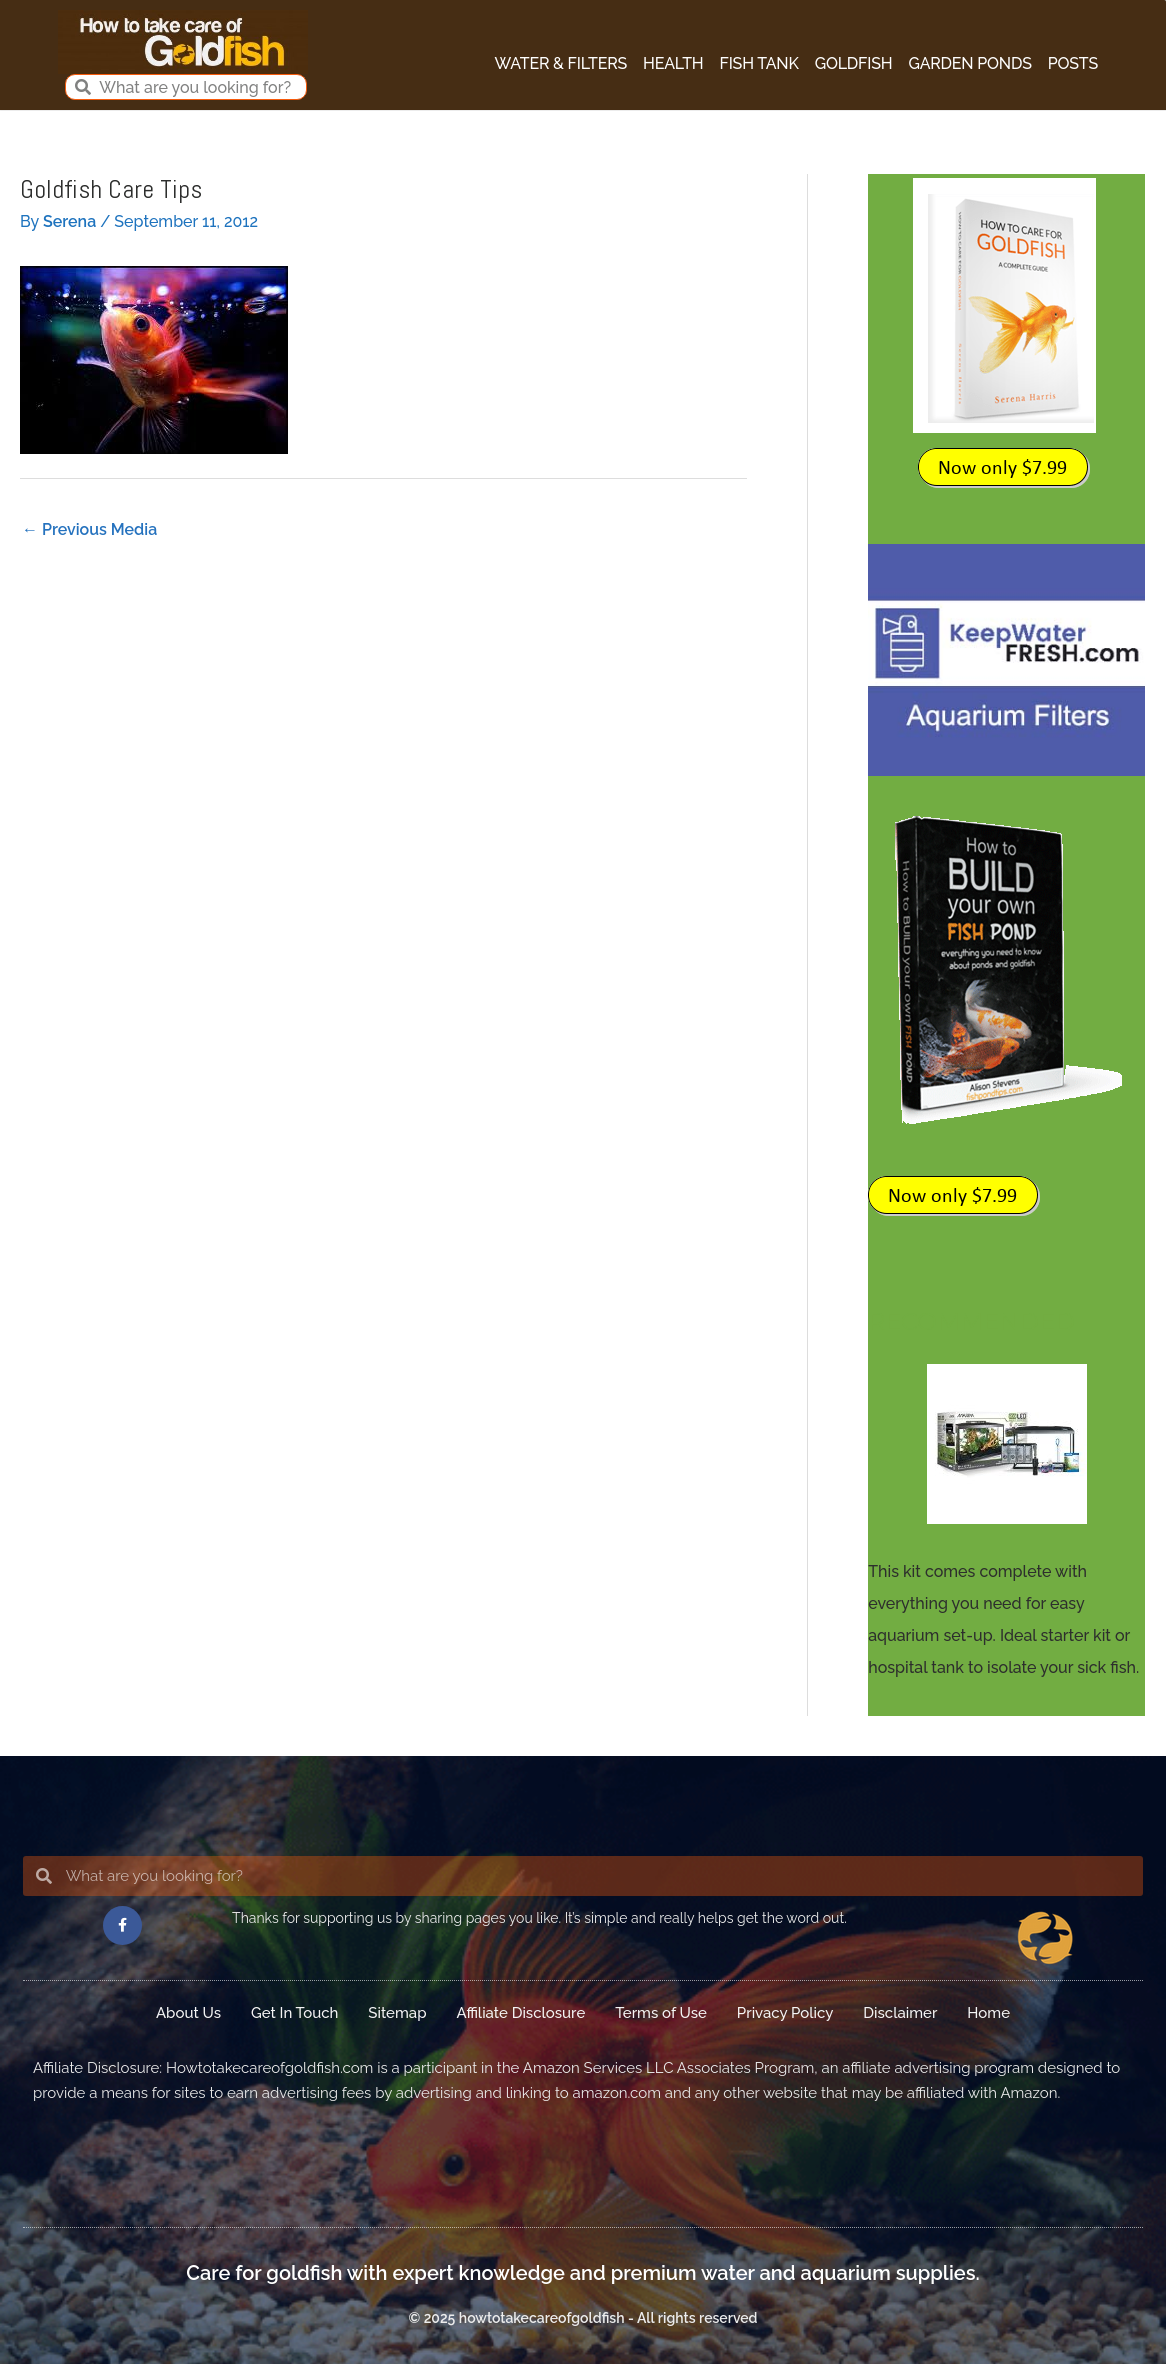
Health (673, 63)
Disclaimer (900, 2013)
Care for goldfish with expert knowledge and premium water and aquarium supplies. (582, 2273)
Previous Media (89, 529)
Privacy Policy (785, 2013)
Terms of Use (661, 2013)
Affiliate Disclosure (520, 2013)
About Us (188, 2013)
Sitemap (397, 2013)
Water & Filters (561, 63)
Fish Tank (759, 63)
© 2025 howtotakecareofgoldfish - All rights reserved (582, 2318)
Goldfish (854, 63)
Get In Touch (294, 2013)
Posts (1073, 63)
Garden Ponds (969, 63)
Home (988, 2013)
